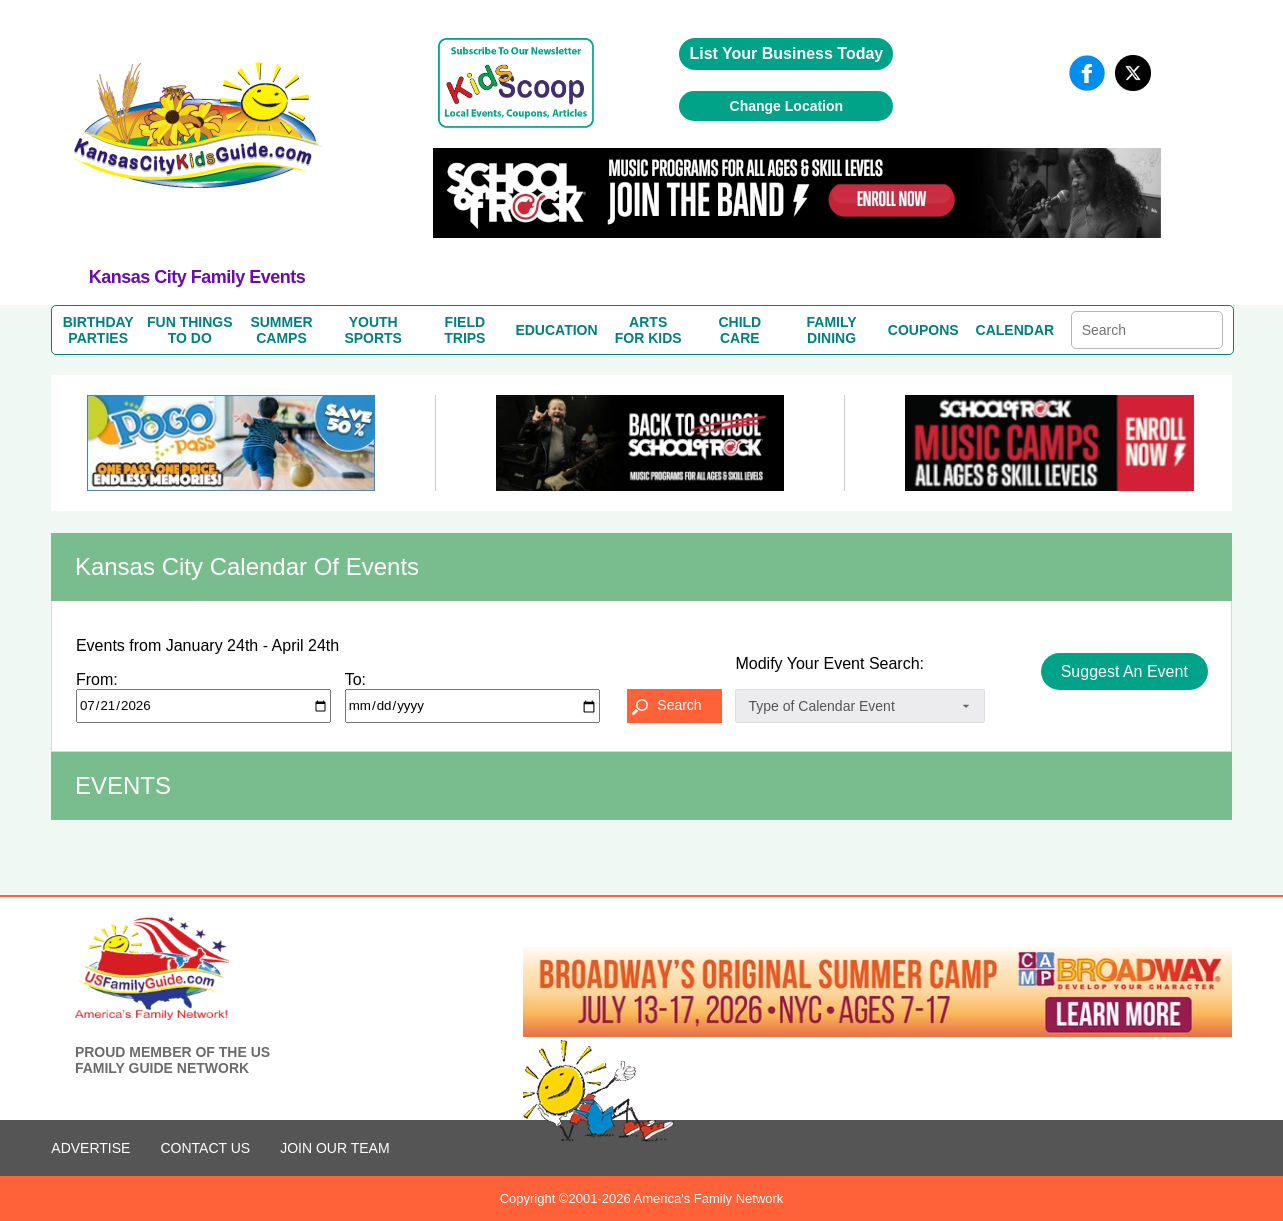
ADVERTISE (90, 1148)
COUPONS (923, 330)
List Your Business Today (786, 53)
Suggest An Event (1124, 671)
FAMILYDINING (832, 330)
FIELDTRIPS (464, 330)
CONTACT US (205, 1148)
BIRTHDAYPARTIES (98, 330)
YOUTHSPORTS (373, 330)
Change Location (787, 106)
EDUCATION (556, 330)
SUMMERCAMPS (281, 330)
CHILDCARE (739, 330)
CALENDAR (1015, 330)
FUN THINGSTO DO (190, 330)
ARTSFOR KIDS (648, 330)
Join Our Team (334, 1148)
